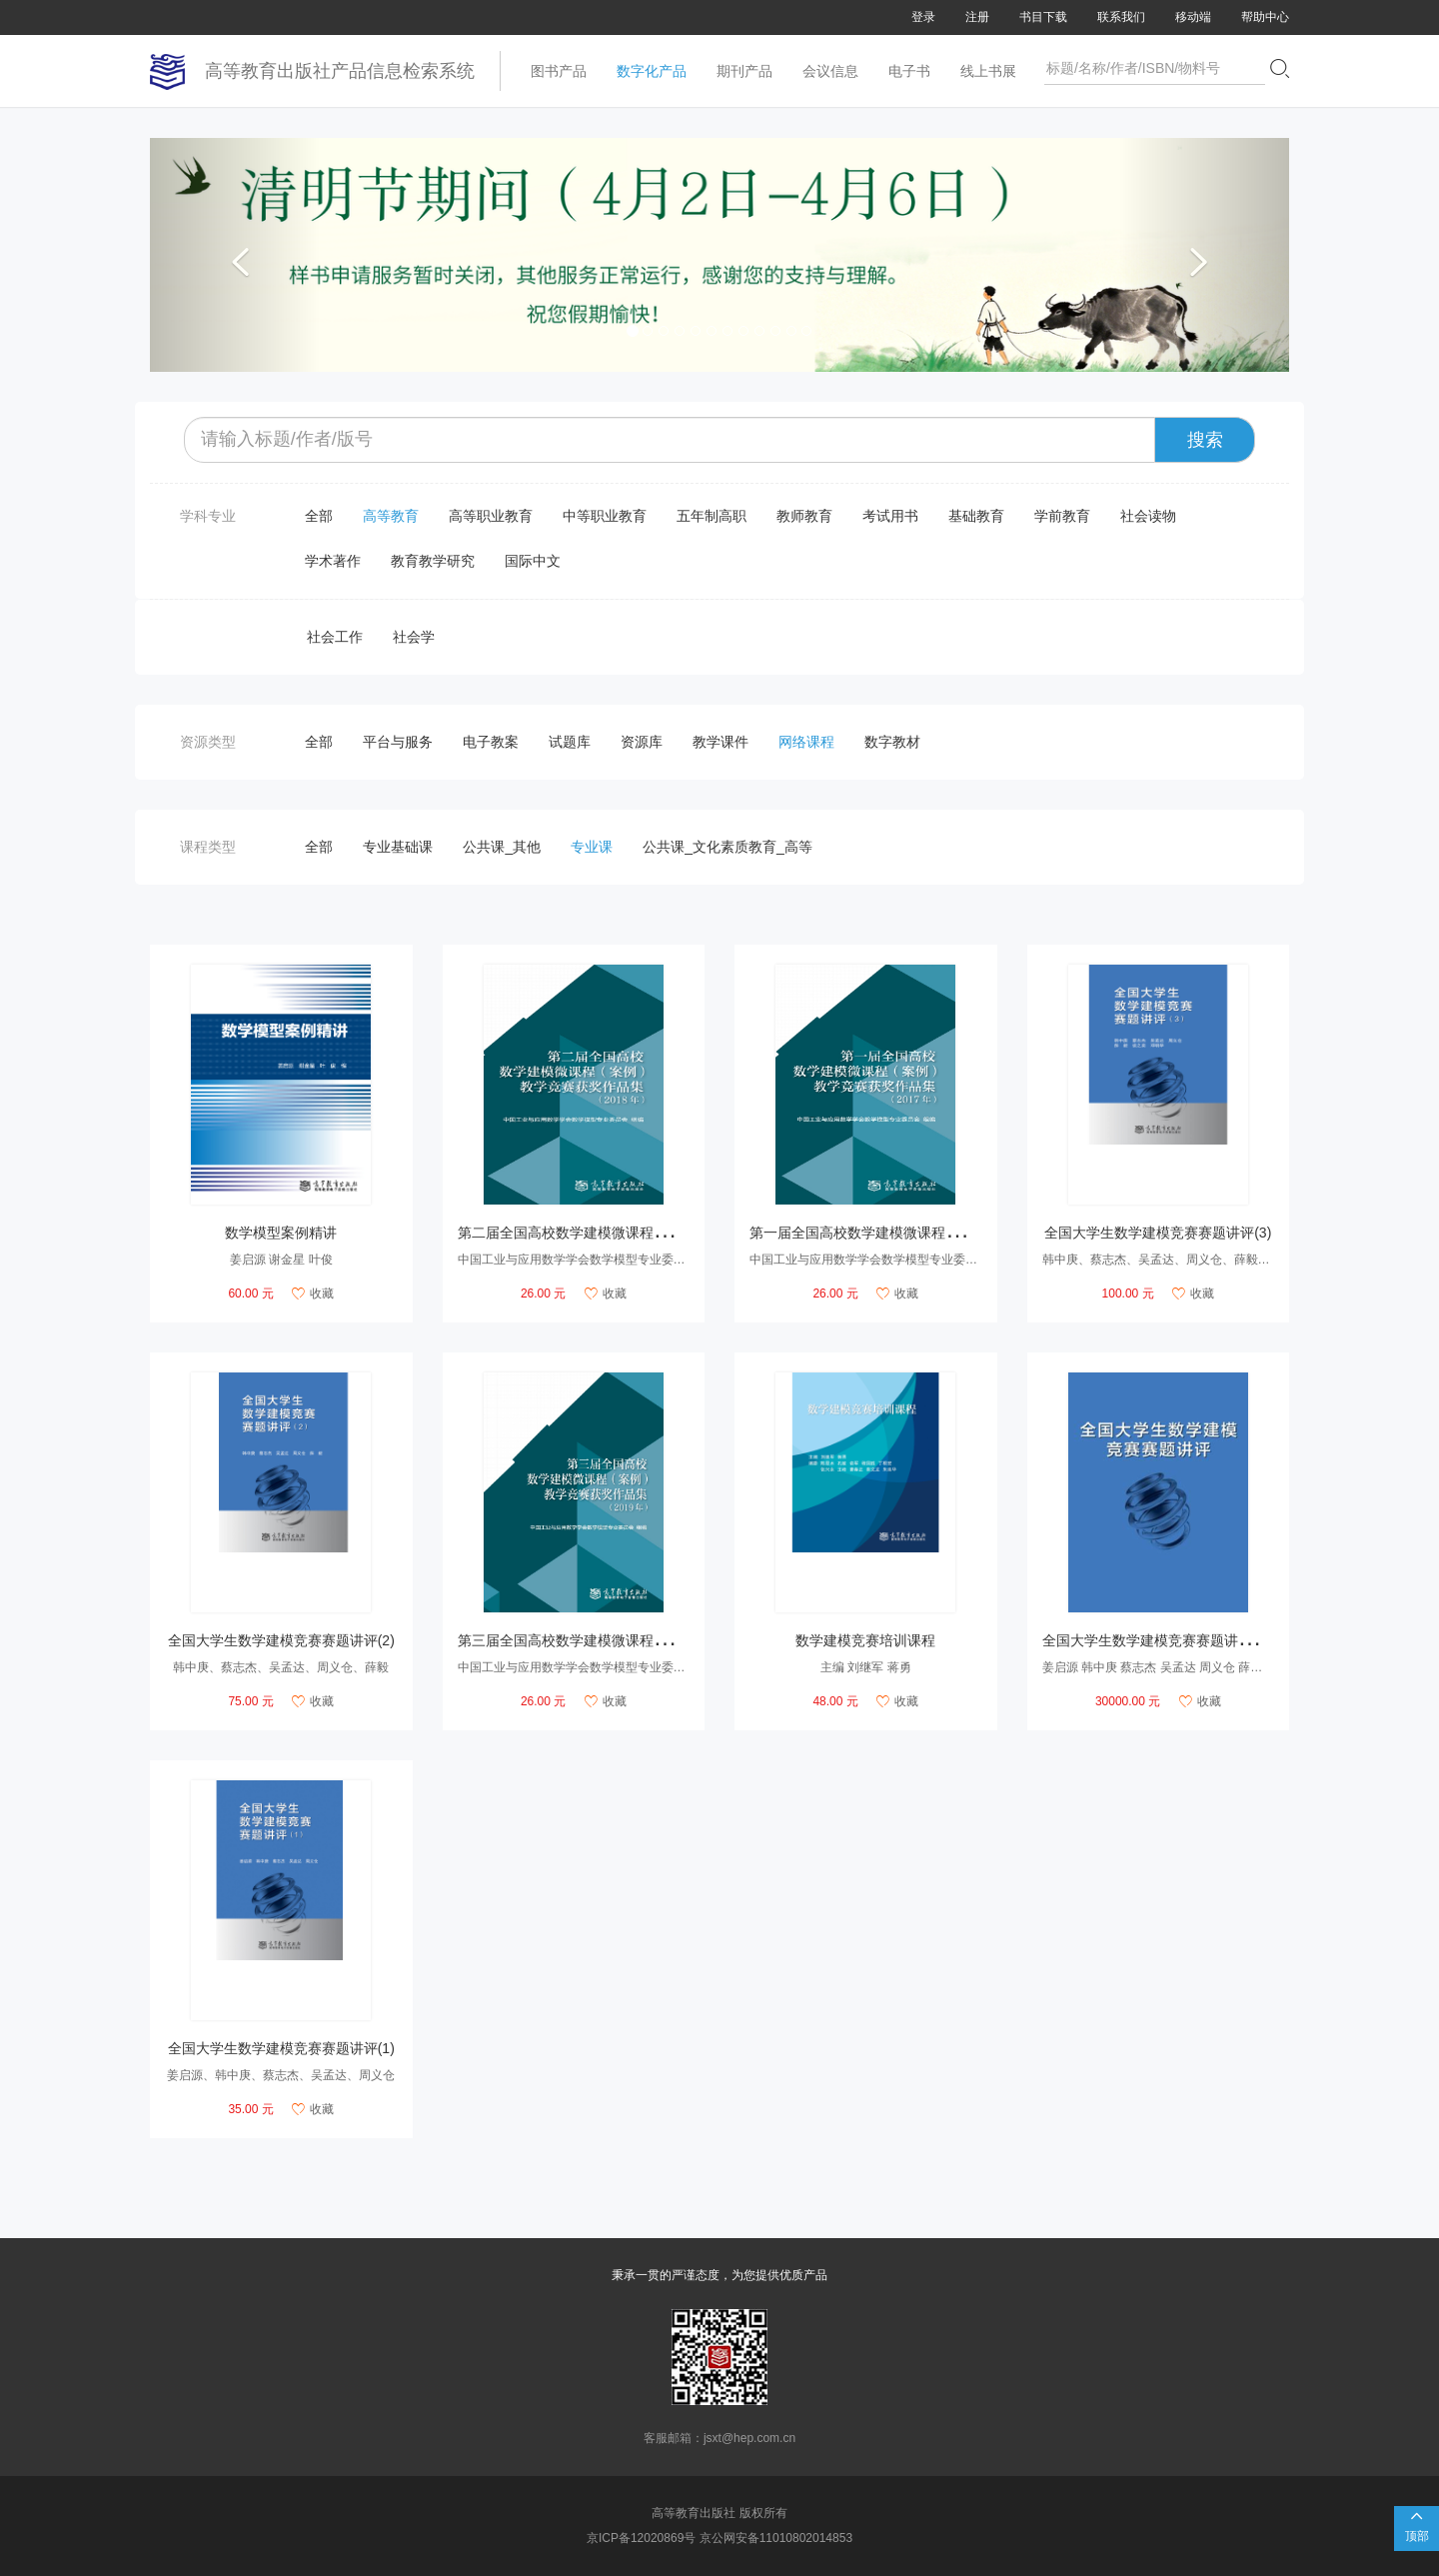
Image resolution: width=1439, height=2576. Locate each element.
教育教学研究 (433, 561)
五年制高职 (711, 516)
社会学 (414, 637)
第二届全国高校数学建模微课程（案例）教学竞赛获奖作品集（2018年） (683, 1233)
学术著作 (333, 561)
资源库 (642, 742)
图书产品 (559, 71)
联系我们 (1121, 17)
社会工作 (335, 637)
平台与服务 (398, 742)
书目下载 (1043, 17)
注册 (977, 17)
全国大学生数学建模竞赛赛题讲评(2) (281, 1640)
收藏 (313, 1293)
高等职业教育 (491, 516)
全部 (319, 516)
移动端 (1193, 17)
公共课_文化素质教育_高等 (727, 847)
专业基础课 (398, 847)
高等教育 (391, 516)
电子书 (909, 71)
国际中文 (533, 561)
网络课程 (806, 742)
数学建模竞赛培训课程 (865, 1640)
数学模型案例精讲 (281, 1233)
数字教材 (892, 742)
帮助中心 (1265, 17)
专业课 (592, 847)
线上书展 (988, 71)
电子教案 (491, 742)
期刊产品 (744, 71)
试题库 (570, 742)
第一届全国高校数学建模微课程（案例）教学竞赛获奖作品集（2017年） (974, 1233)
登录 (923, 17)
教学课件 (720, 742)
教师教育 (804, 516)
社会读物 (1148, 516)
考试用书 (890, 516)
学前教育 (1062, 516)
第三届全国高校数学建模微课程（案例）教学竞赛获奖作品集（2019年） (683, 1640)
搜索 (1205, 440)
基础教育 (976, 516)
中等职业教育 (605, 516)
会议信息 (830, 71)
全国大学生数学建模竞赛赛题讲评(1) (281, 2048)
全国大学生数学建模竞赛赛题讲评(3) (1157, 1233)
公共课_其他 (502, 847)
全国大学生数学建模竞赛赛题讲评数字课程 (1175, 1640)
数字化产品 (652, 71)
